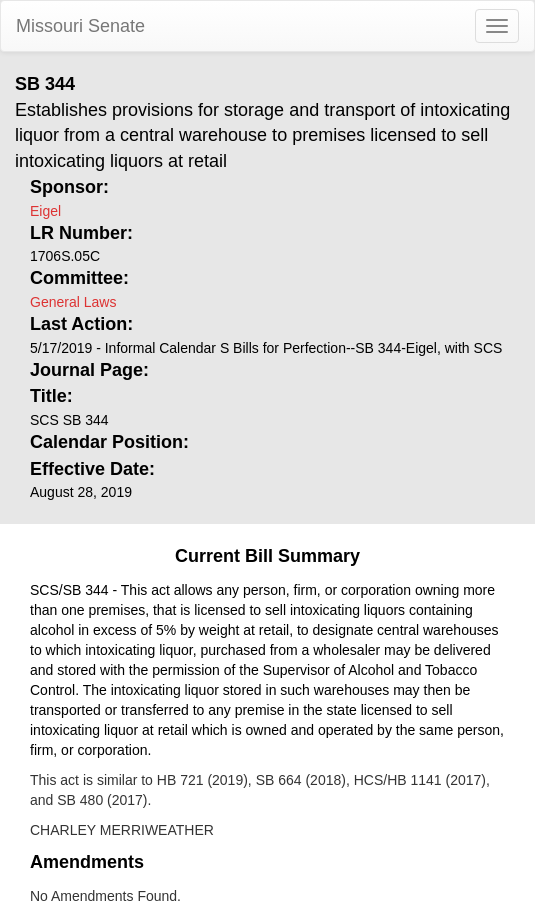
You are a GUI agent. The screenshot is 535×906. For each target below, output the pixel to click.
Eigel (45, 211)
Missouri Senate (80, 26)
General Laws (73, 302)
